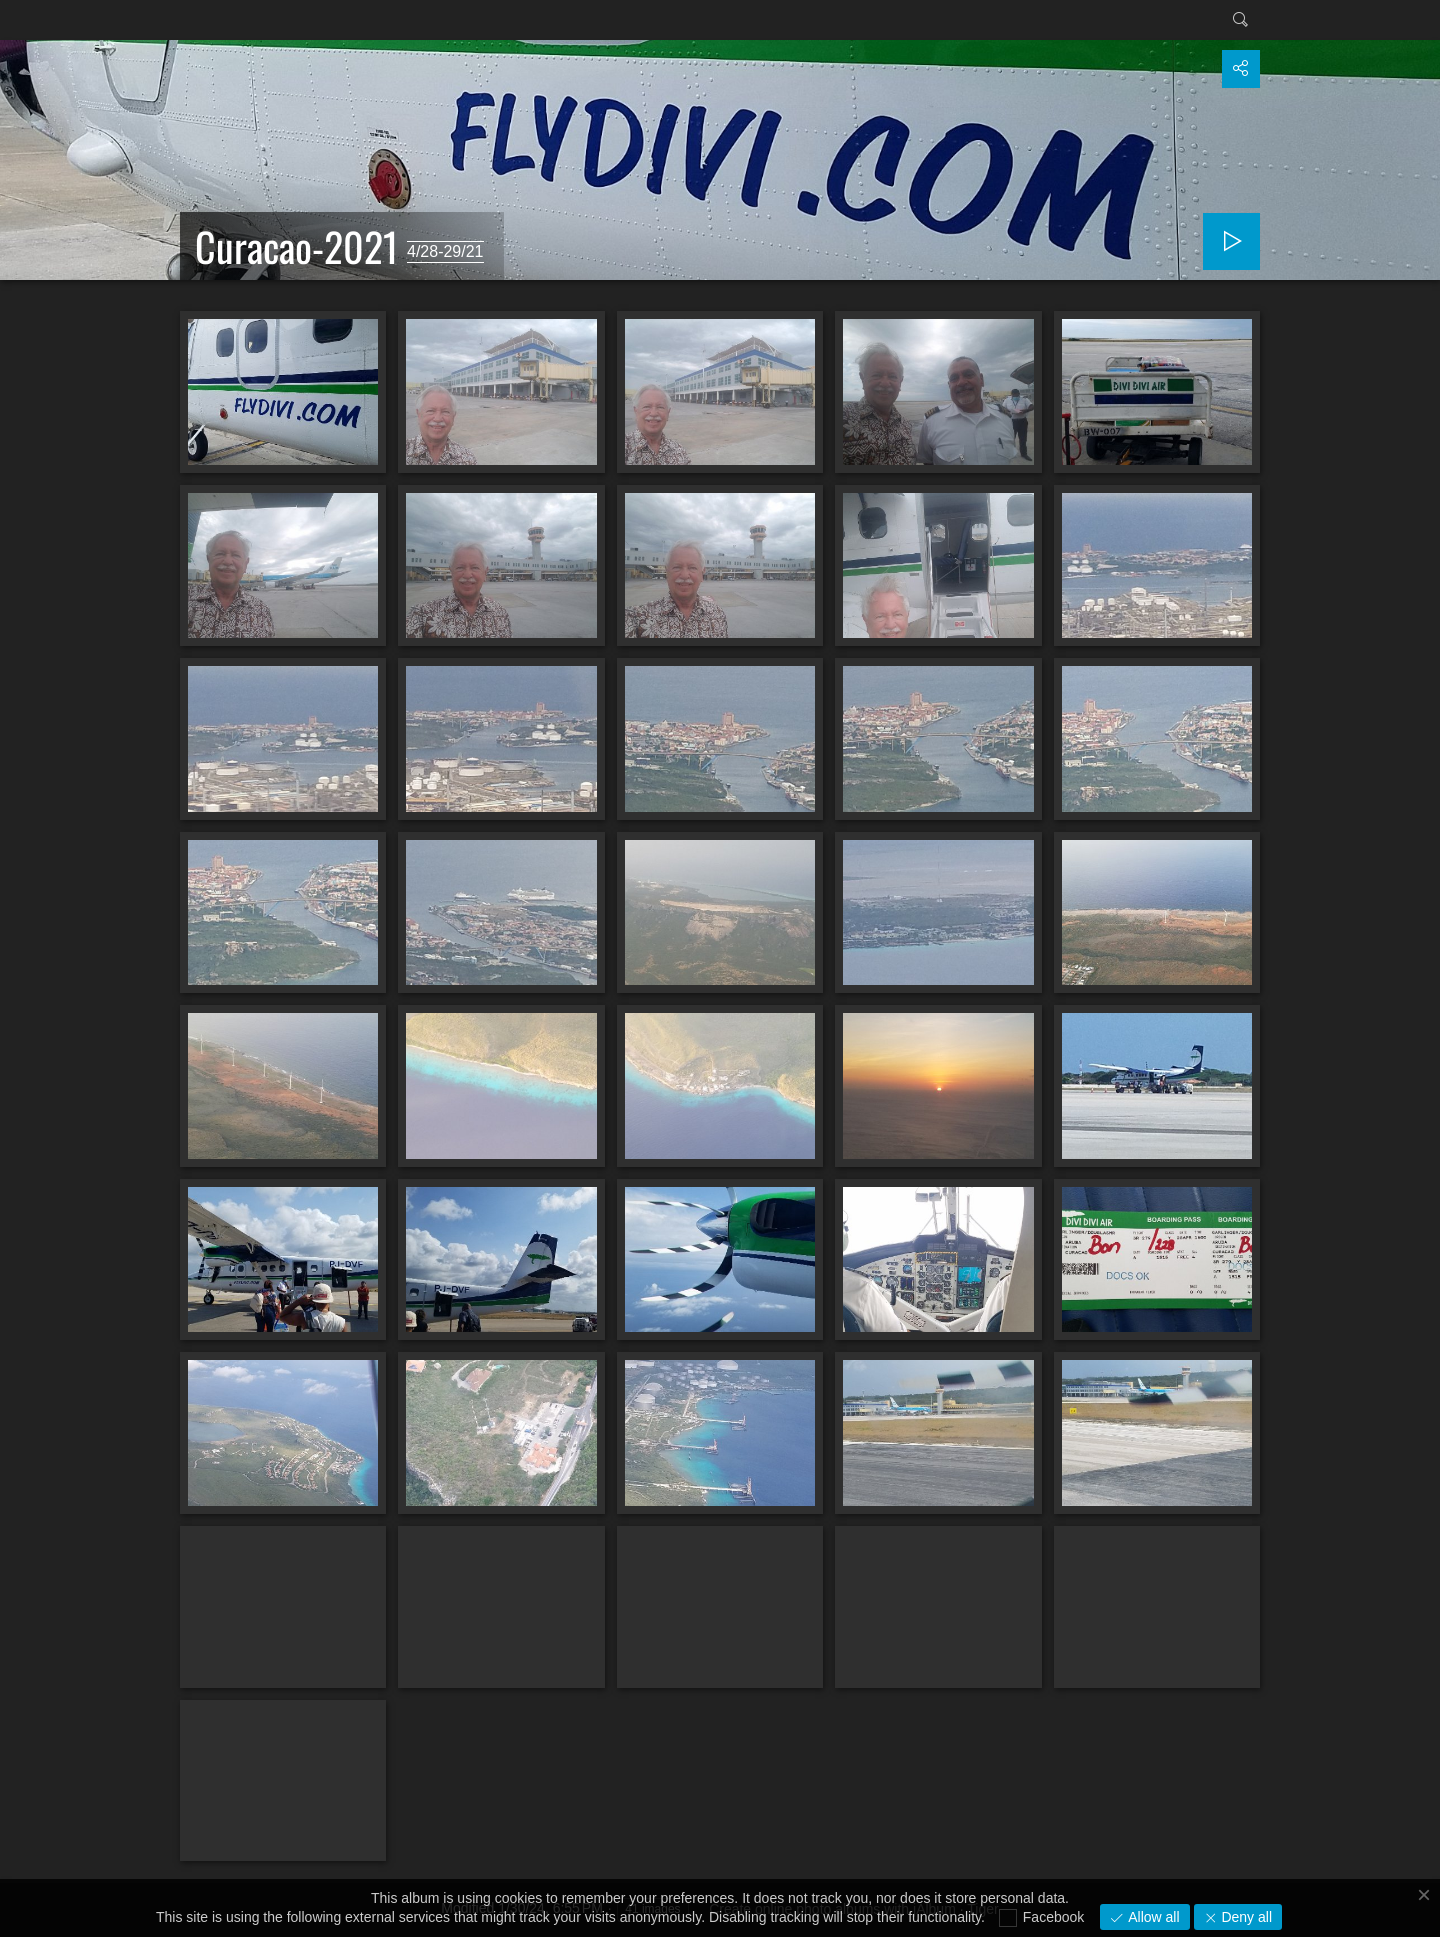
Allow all (1151, 1917)
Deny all (1245, 1917)
